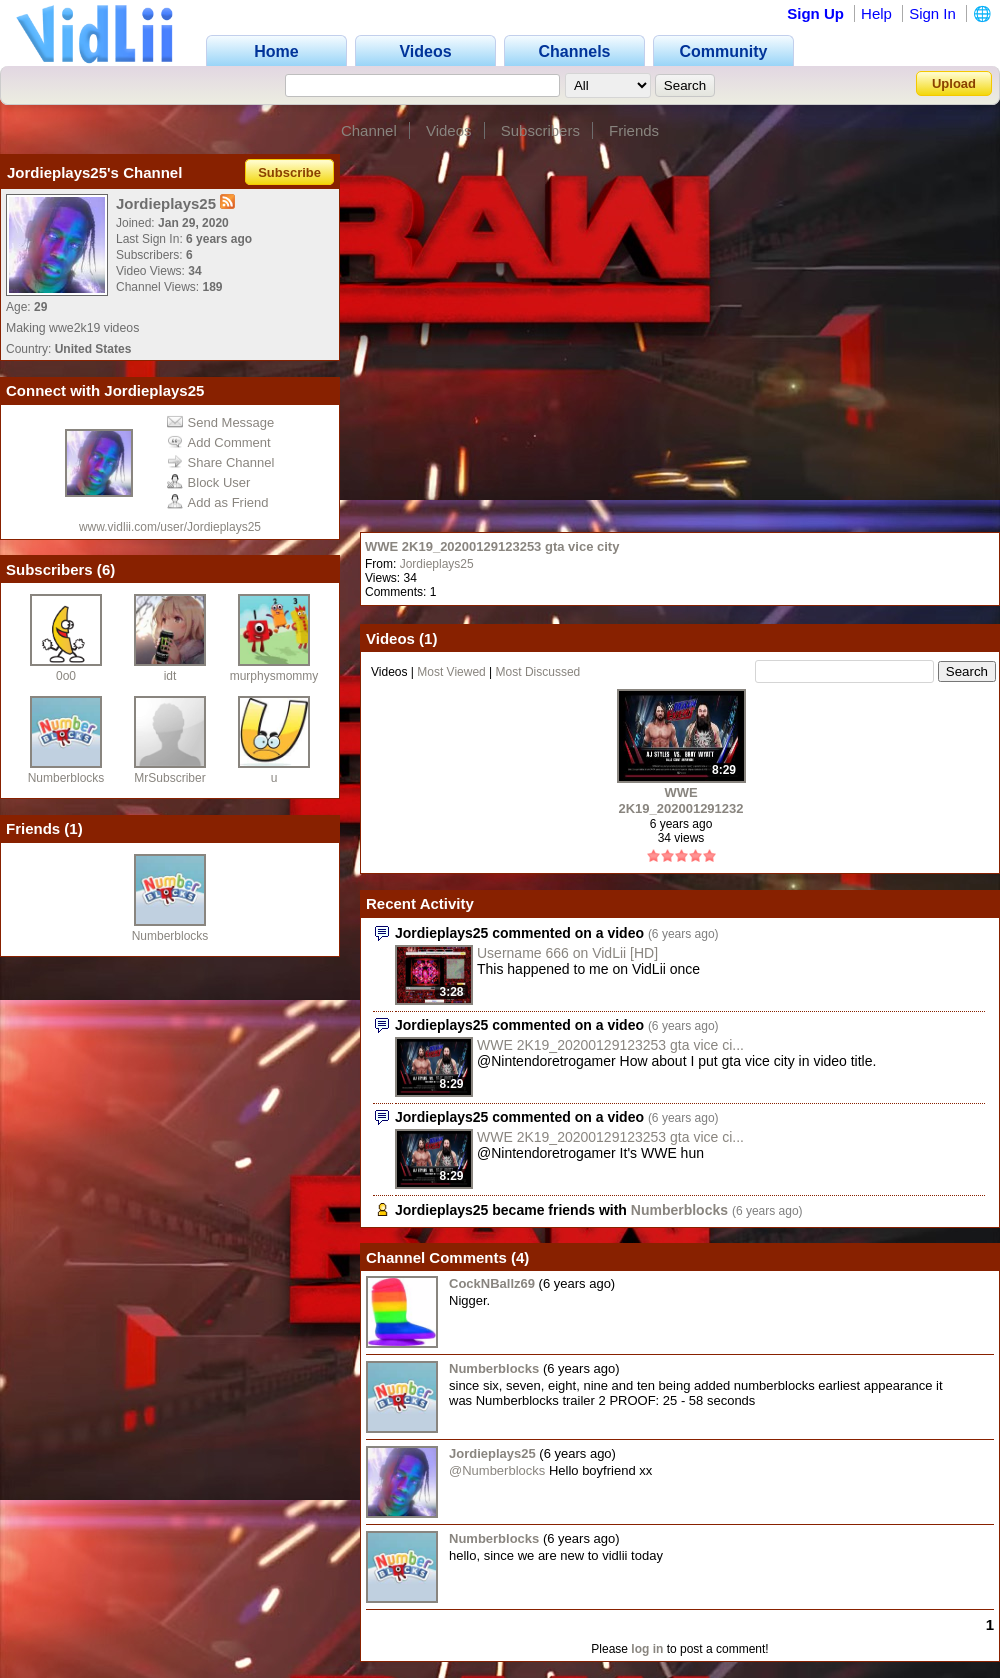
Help (876, 13)
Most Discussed (538, 672)
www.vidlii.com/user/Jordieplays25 (170, 527)
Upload (954, 83)
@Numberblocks (497, 1470)
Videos (449, 130)
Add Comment (219, 442)
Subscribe (289, 172)
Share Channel (221, 462)
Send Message (221, 422)
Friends (634, 130)
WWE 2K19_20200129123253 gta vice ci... (610, 1045)
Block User (209, 482)
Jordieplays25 (437, 564)
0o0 (66, 676)
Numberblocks (66, 778)
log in (647, 1649)
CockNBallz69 (492, 1283)
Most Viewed (451, 672)
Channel (369, 130)
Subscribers (540, 130)
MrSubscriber (169, 778)
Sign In (932, 13)
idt (170, 676)
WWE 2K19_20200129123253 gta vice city (492, 546)
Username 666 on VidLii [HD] (567, 953)
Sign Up (815, 13)
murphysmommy (274, 676)
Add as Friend (218, 502)
